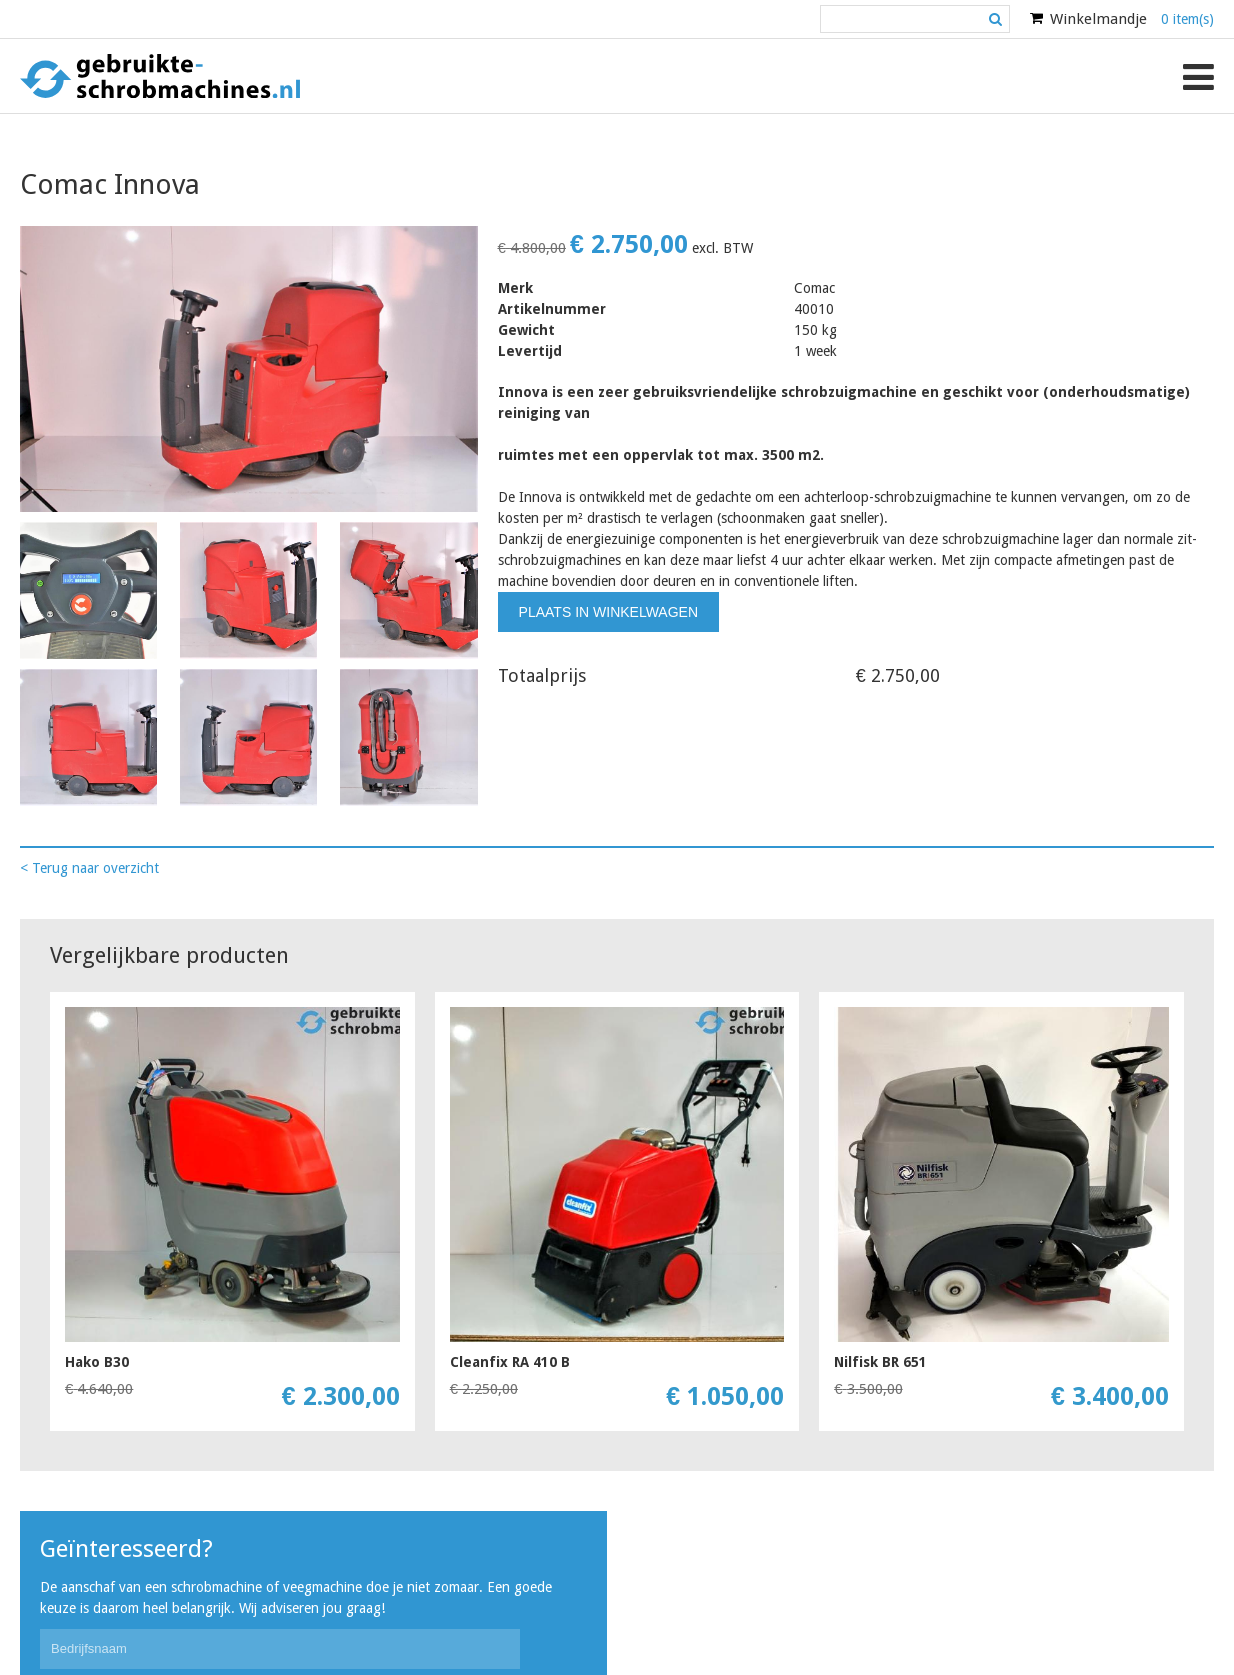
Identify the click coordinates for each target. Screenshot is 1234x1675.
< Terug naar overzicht (89, 868)
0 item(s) (1187, 19)
